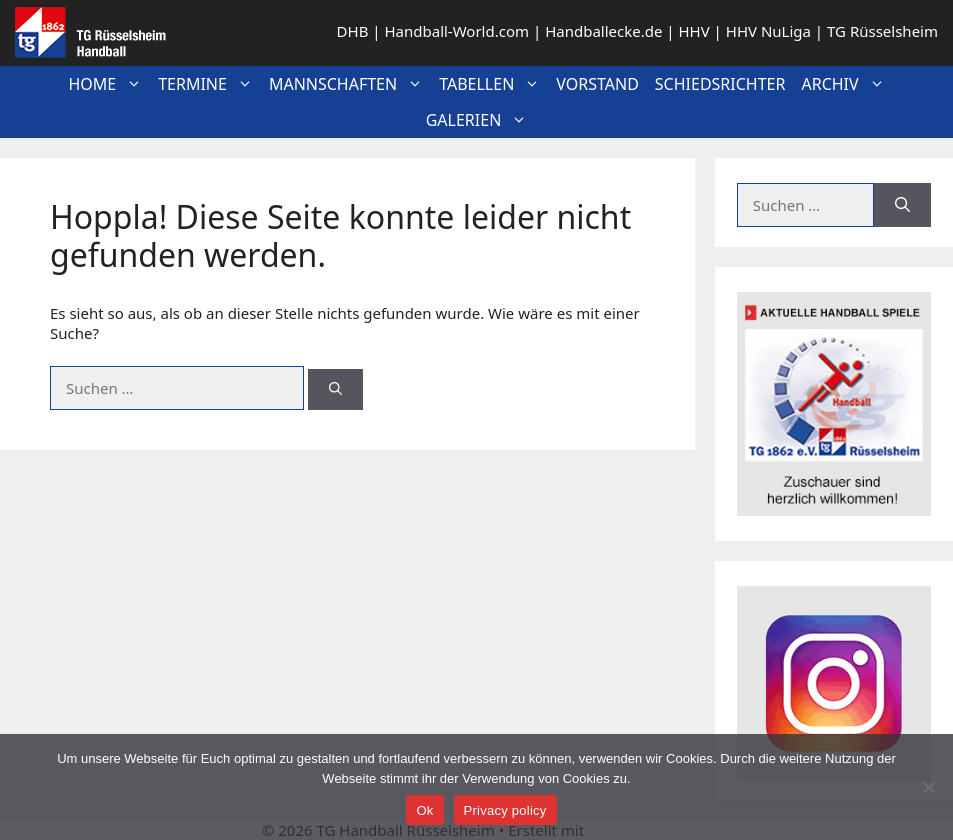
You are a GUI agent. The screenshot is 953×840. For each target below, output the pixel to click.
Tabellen (493, 84)
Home (109, 84)
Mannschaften (350, 84)
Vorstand (597, 84)
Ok (424, 810)
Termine (209, 84)
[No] (928, 787)
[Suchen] (335, 390)
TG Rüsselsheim (882, 31)
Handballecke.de (603, 31)
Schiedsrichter (720, 84)
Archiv (846, 84)
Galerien (481, 120)
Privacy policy (505, 810)
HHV (693, 31)
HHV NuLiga (768, 31)
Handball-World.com (456, 31)
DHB (353, 31)
